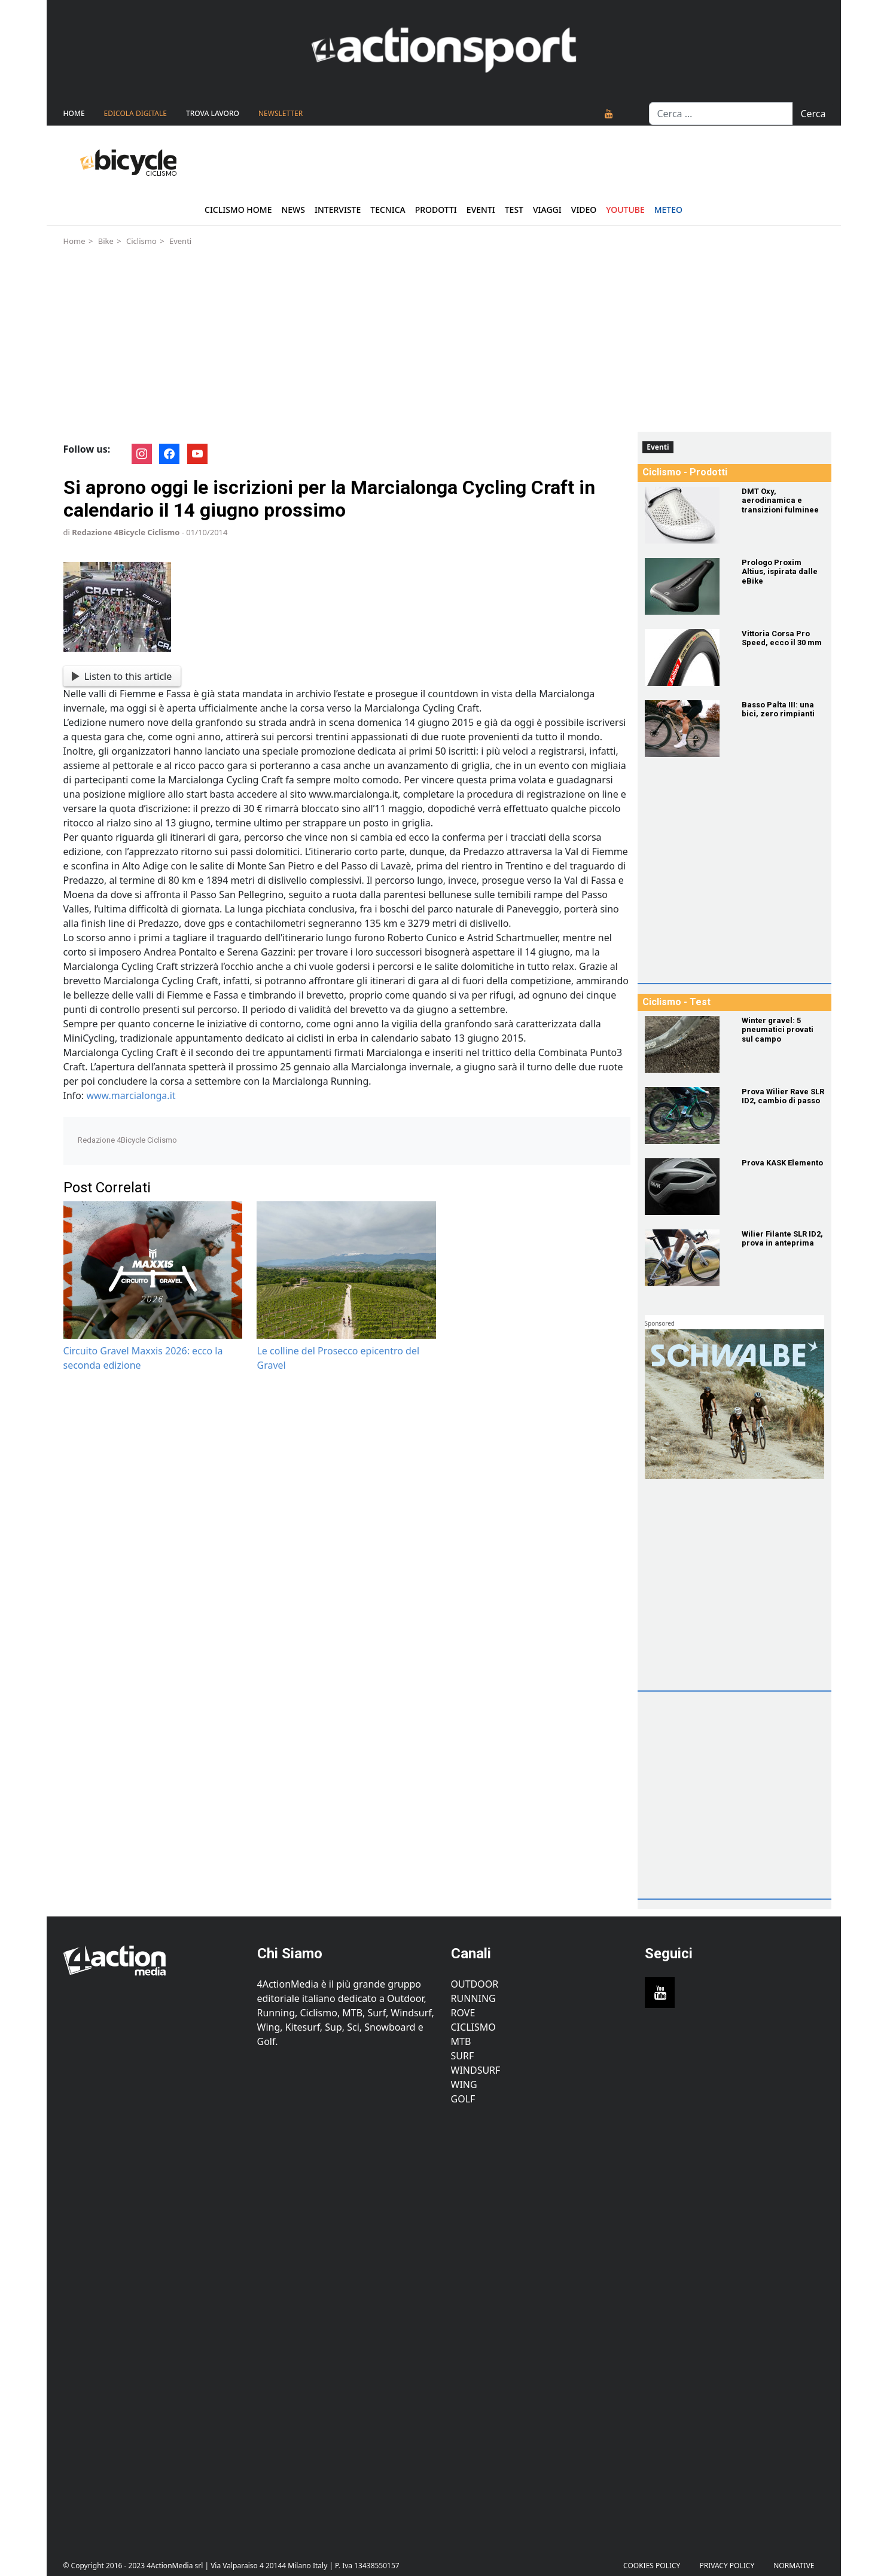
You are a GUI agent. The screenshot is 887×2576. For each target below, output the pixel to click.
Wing (464, 2084)
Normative (793, 2565)
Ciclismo (141, 241)
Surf (462, 2055)
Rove (463, 2012)
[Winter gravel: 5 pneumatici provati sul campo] (686, 1044)
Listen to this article (122, 676)
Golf (463, 2098)
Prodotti (436, 209)
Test (514, 209)
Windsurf (476, 2070)
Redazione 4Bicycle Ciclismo (125, 532)
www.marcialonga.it (130, 1095)
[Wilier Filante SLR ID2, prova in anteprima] (686, 1257)
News (293, 209)
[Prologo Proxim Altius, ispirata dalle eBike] (686, 586)
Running (473, 1998)
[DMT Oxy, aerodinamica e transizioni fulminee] (686, 515)
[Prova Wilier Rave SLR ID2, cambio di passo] (686, 1115)
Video (584, 209)
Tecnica (387, 209)
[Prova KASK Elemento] (686, 1186)
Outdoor (475, 1984)
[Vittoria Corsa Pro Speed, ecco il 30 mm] (686, 657)
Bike (106, 241)
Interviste (338, 209)
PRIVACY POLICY (726, 2565)
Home (74, 113)
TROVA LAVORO (212, 113)
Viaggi (547, 209)
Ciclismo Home (238, 209)
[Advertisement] (444, 342)
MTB (461, 2041)
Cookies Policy (651, 2565)
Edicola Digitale (135, 113)
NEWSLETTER (280, 113)
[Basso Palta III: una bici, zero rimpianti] (686, 728)
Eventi (481, 209)
